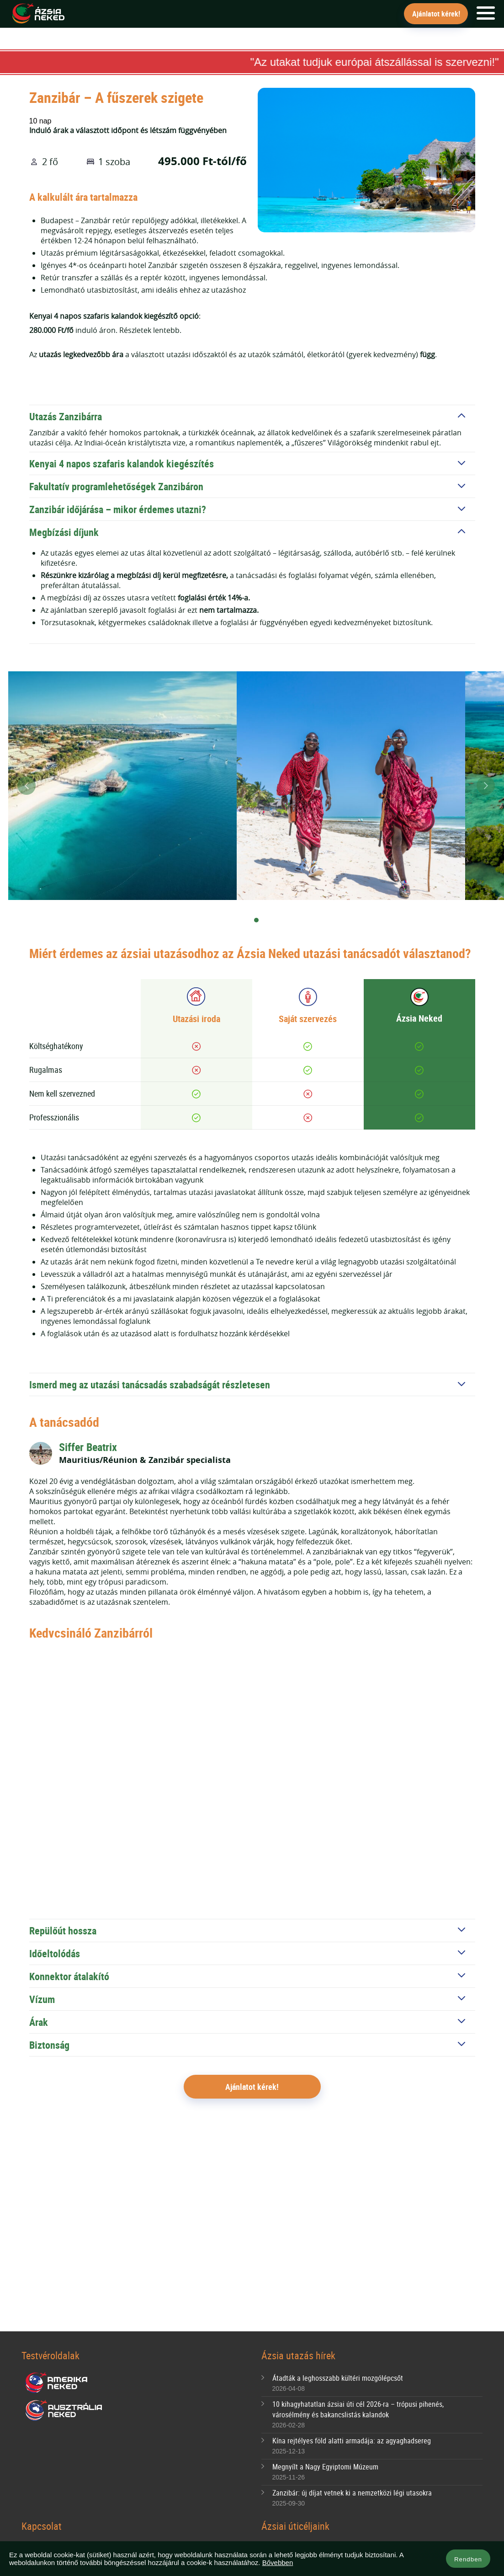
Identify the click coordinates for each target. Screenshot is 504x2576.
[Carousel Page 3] (270, 920)
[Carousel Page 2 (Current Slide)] (256, 920)
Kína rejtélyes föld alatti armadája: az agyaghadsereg (351, 2441)
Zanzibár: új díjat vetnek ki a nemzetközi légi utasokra (352, 2493)
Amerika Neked (59, 2383)
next (486, 786)
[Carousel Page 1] (242, 920)
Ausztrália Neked (64, 2410)
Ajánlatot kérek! (436, 14)
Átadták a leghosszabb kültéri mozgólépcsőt (337, 2378)
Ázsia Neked (38, 13)
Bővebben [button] (277, 2562)
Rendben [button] (468, 2559)
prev (26, 786)
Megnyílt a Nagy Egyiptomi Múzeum (325, 2467)
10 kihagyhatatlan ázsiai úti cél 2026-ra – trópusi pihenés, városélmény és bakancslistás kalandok (358, 2409)
